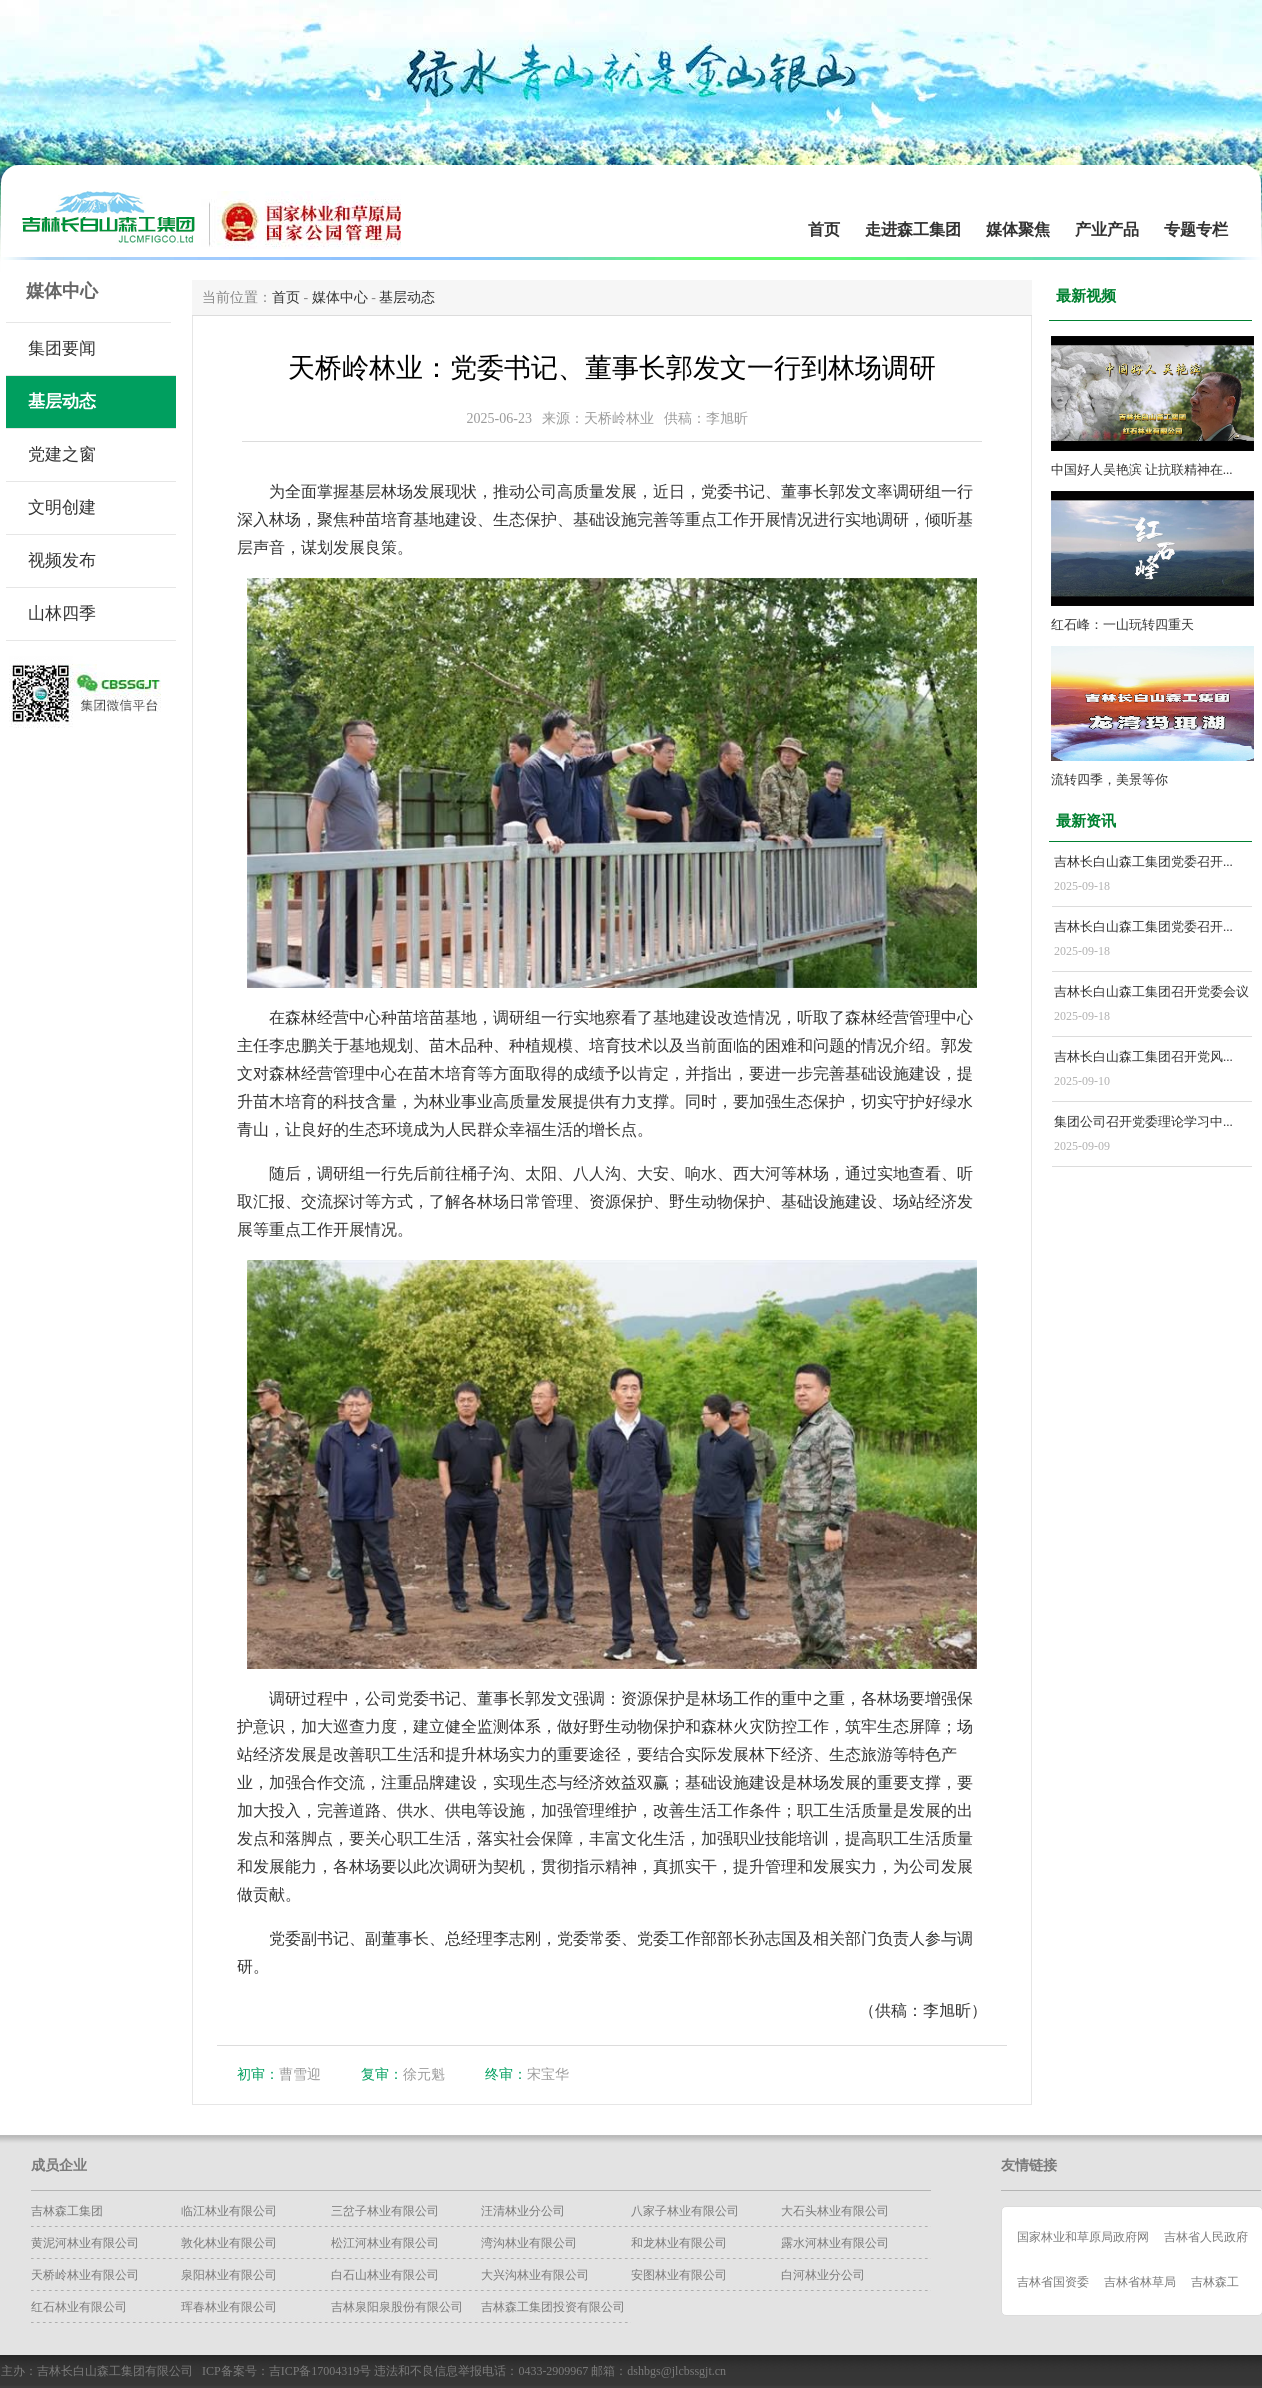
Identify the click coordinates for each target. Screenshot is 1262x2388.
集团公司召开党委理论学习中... (1143, 1121)
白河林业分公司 (823, 2275)
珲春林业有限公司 (229, 2307)
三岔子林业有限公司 (385, 2211)
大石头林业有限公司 (835, 2211)
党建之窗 (62, 454)
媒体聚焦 (1018, 229)
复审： (382, 2074)
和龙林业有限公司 (679, 2243)
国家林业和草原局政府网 (1083, 2237)
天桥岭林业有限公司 (85, 2275)
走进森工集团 (913, 229)
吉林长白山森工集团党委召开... (1143, 861)
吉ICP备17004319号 (320, 2371)
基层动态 (62, 401)
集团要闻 (62, 348)
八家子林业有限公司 (685, 2211)
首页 (824, 229)
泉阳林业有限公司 (229, 2275)
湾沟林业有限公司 (529, 2243)
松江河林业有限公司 (385, 2243)
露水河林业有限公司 (835, 2243)
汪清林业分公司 (523, 2211)
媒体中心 (340, 297)
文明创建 (62, 507)
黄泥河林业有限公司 (85, 2243)
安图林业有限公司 (679, 2275)
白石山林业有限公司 (385, 2275)
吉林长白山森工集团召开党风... (1143, 1056)
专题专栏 (1196, 229)
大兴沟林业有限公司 (535, 2275)
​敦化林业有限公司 (229, 2243)
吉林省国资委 (1053, 2282)
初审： (258, 2074)
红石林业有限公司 (79, 2307)
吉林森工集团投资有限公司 (553, 2307)
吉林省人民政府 (1206, 2237)
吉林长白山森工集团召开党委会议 (1151, 991)
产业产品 (1107, 229)
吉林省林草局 (1140, 2282)
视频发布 (62, 560)
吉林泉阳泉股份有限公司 (397, 2307)
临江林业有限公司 (229, 2211)
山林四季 (62, 613)
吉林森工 (1215, 2282)
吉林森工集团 (67, 2211)
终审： (506, 2074)
